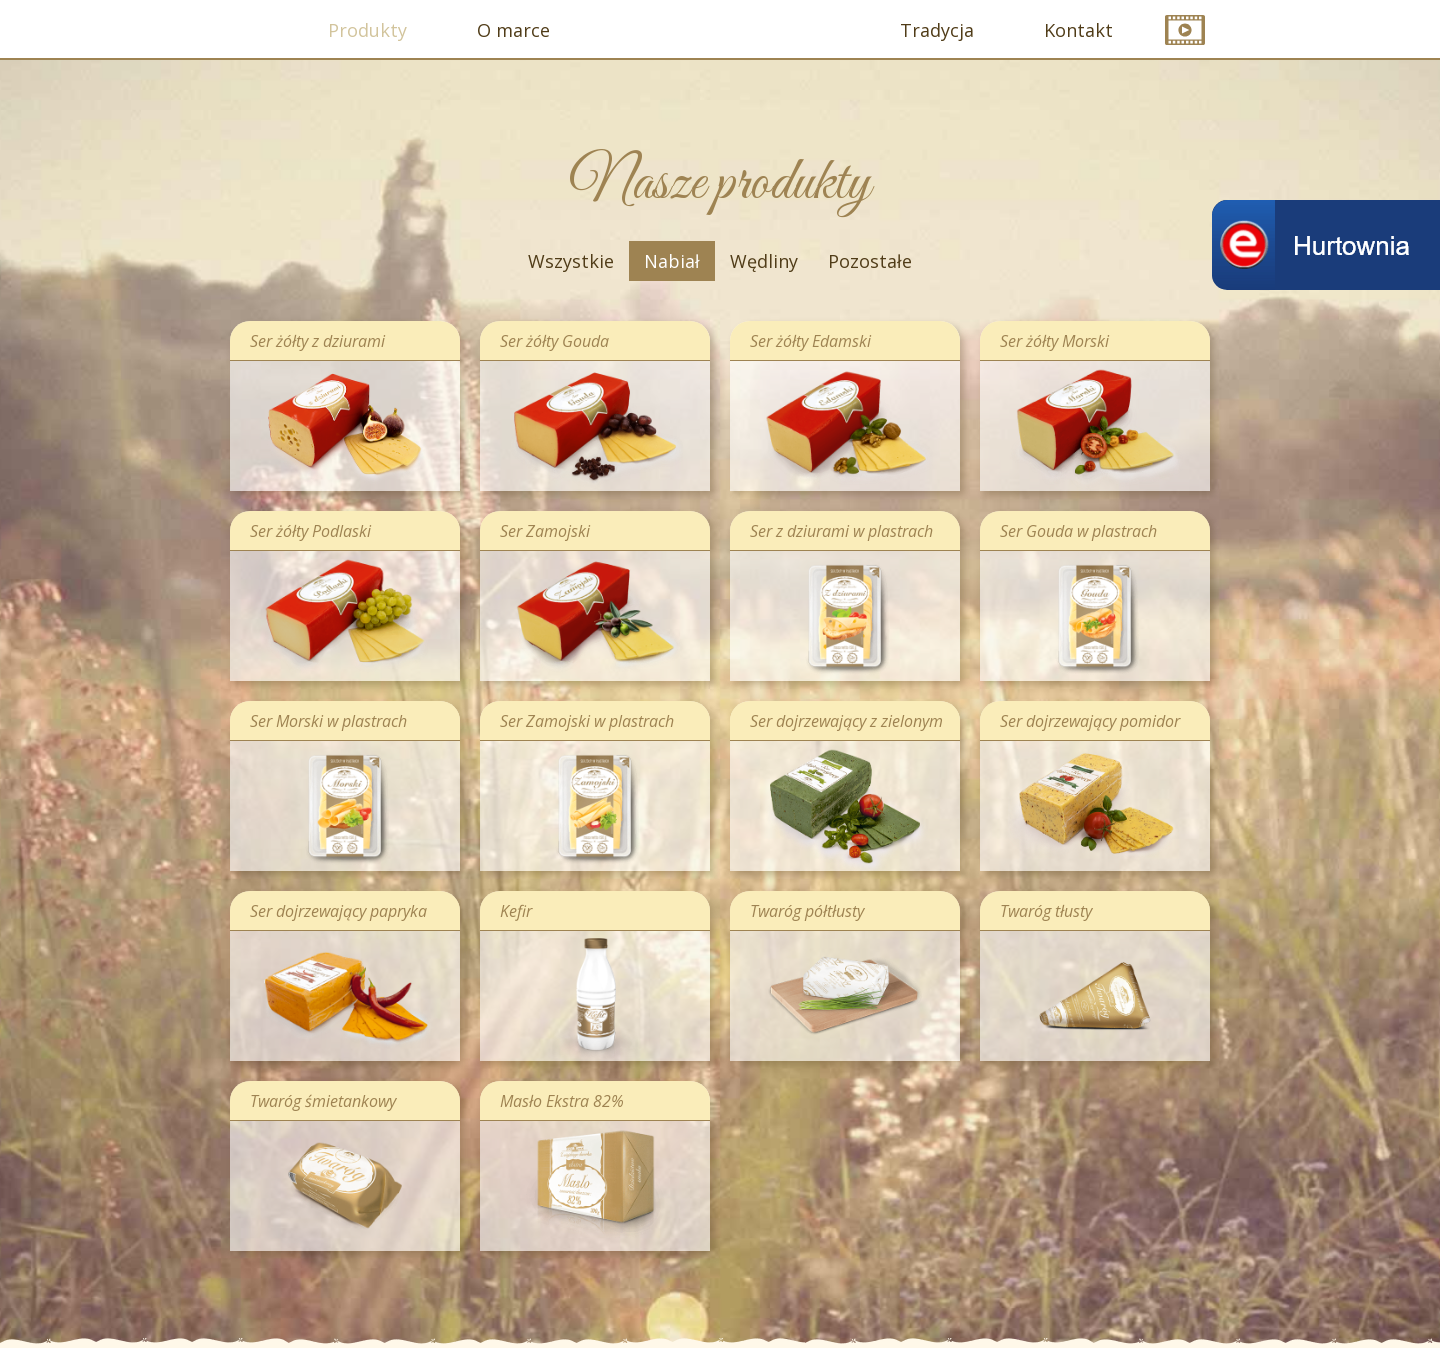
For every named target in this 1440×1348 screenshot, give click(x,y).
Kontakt (1078, 30)
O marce (513, 30)
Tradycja (937, 30)
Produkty (367, 30)
